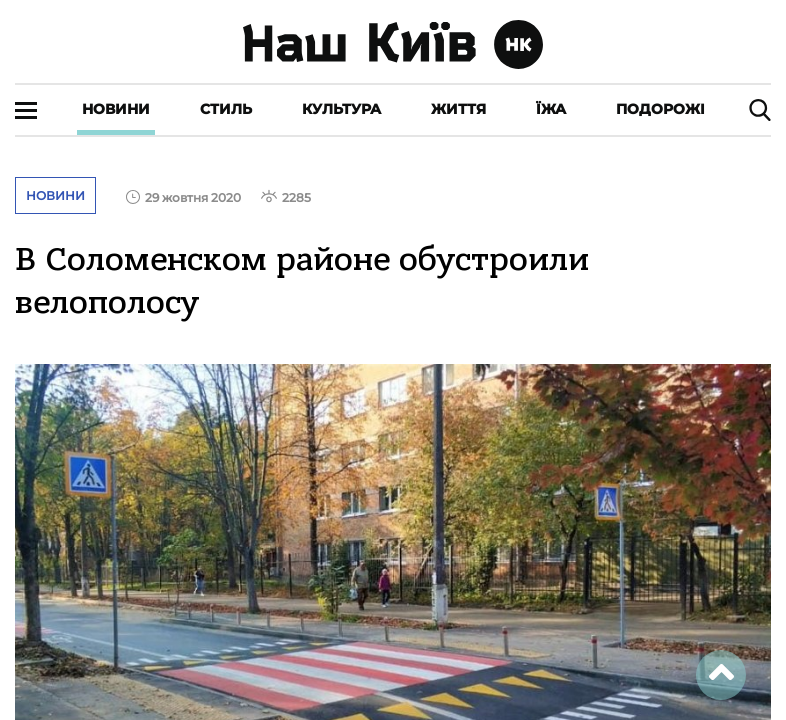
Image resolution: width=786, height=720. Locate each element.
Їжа (551, 109)
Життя (458, 109)
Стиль (226, 109)
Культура (341, 109)
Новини (116, 109)
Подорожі (660, 109)
